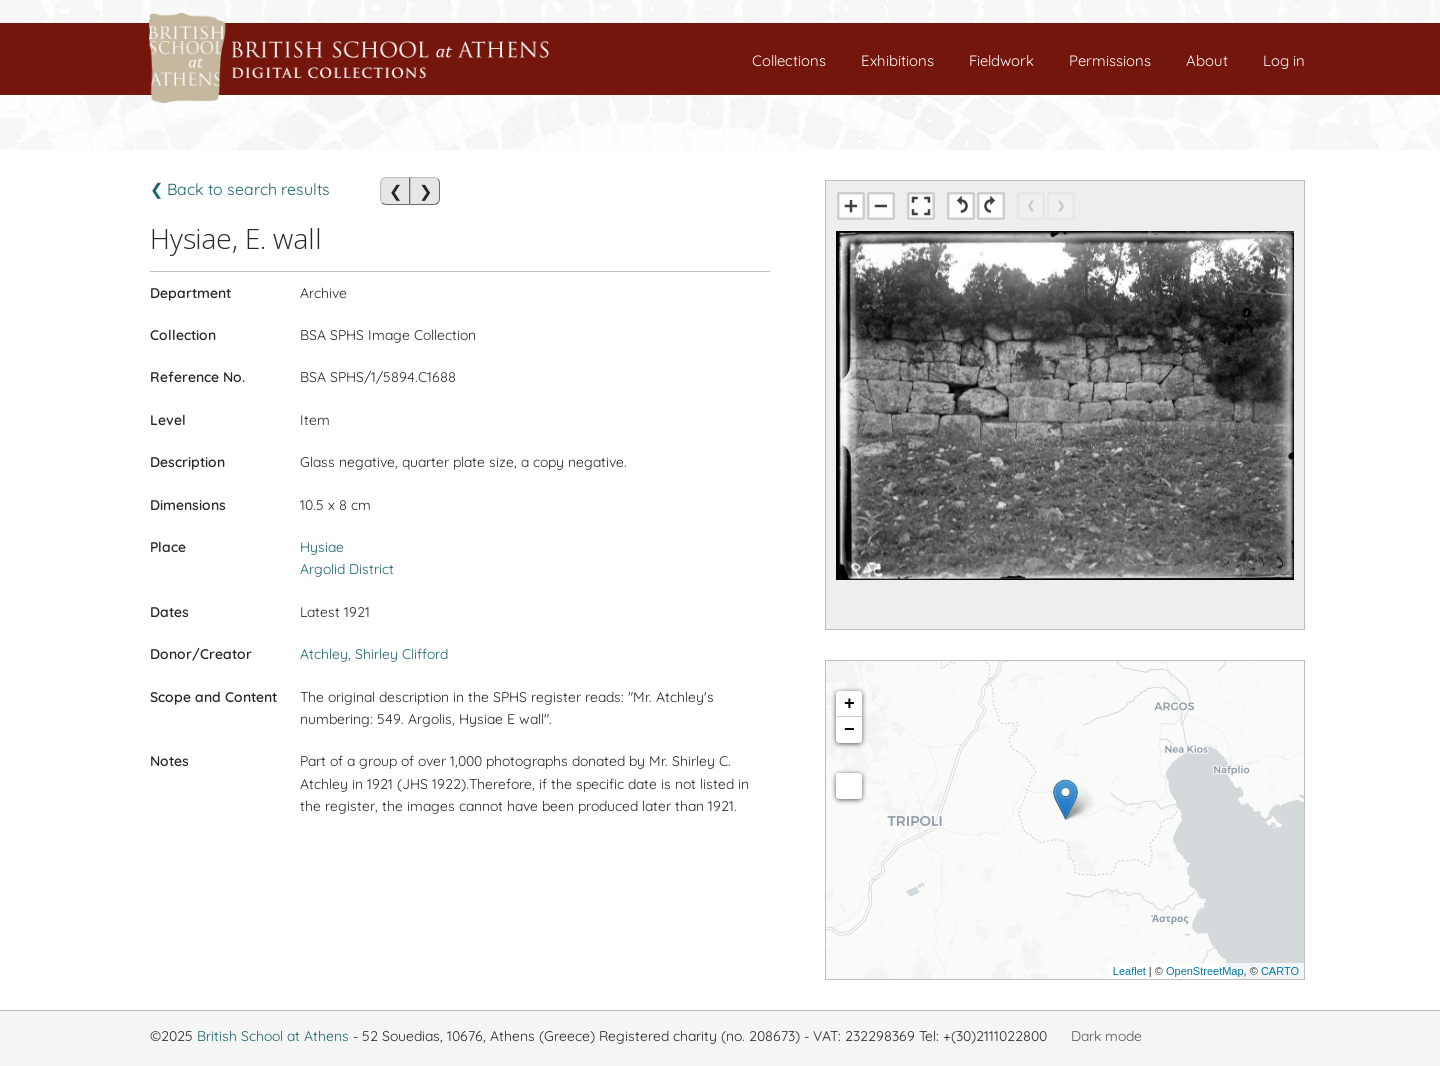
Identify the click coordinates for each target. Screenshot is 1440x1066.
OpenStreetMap (1205, 971)
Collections (789, 60)
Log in (1284, 60)
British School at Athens (273, 1036)
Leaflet (1129, 971)
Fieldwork (1001, 60)
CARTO (1280, 971)
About (1207, 60)
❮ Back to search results (240, 189)
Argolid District (347, 569)
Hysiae (322, 547)
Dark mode (1106, 1036)
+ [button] (849, 704)
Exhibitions (897, 60)
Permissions (1110, 60)
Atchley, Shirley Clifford (374, 654)
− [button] (849, 730)
